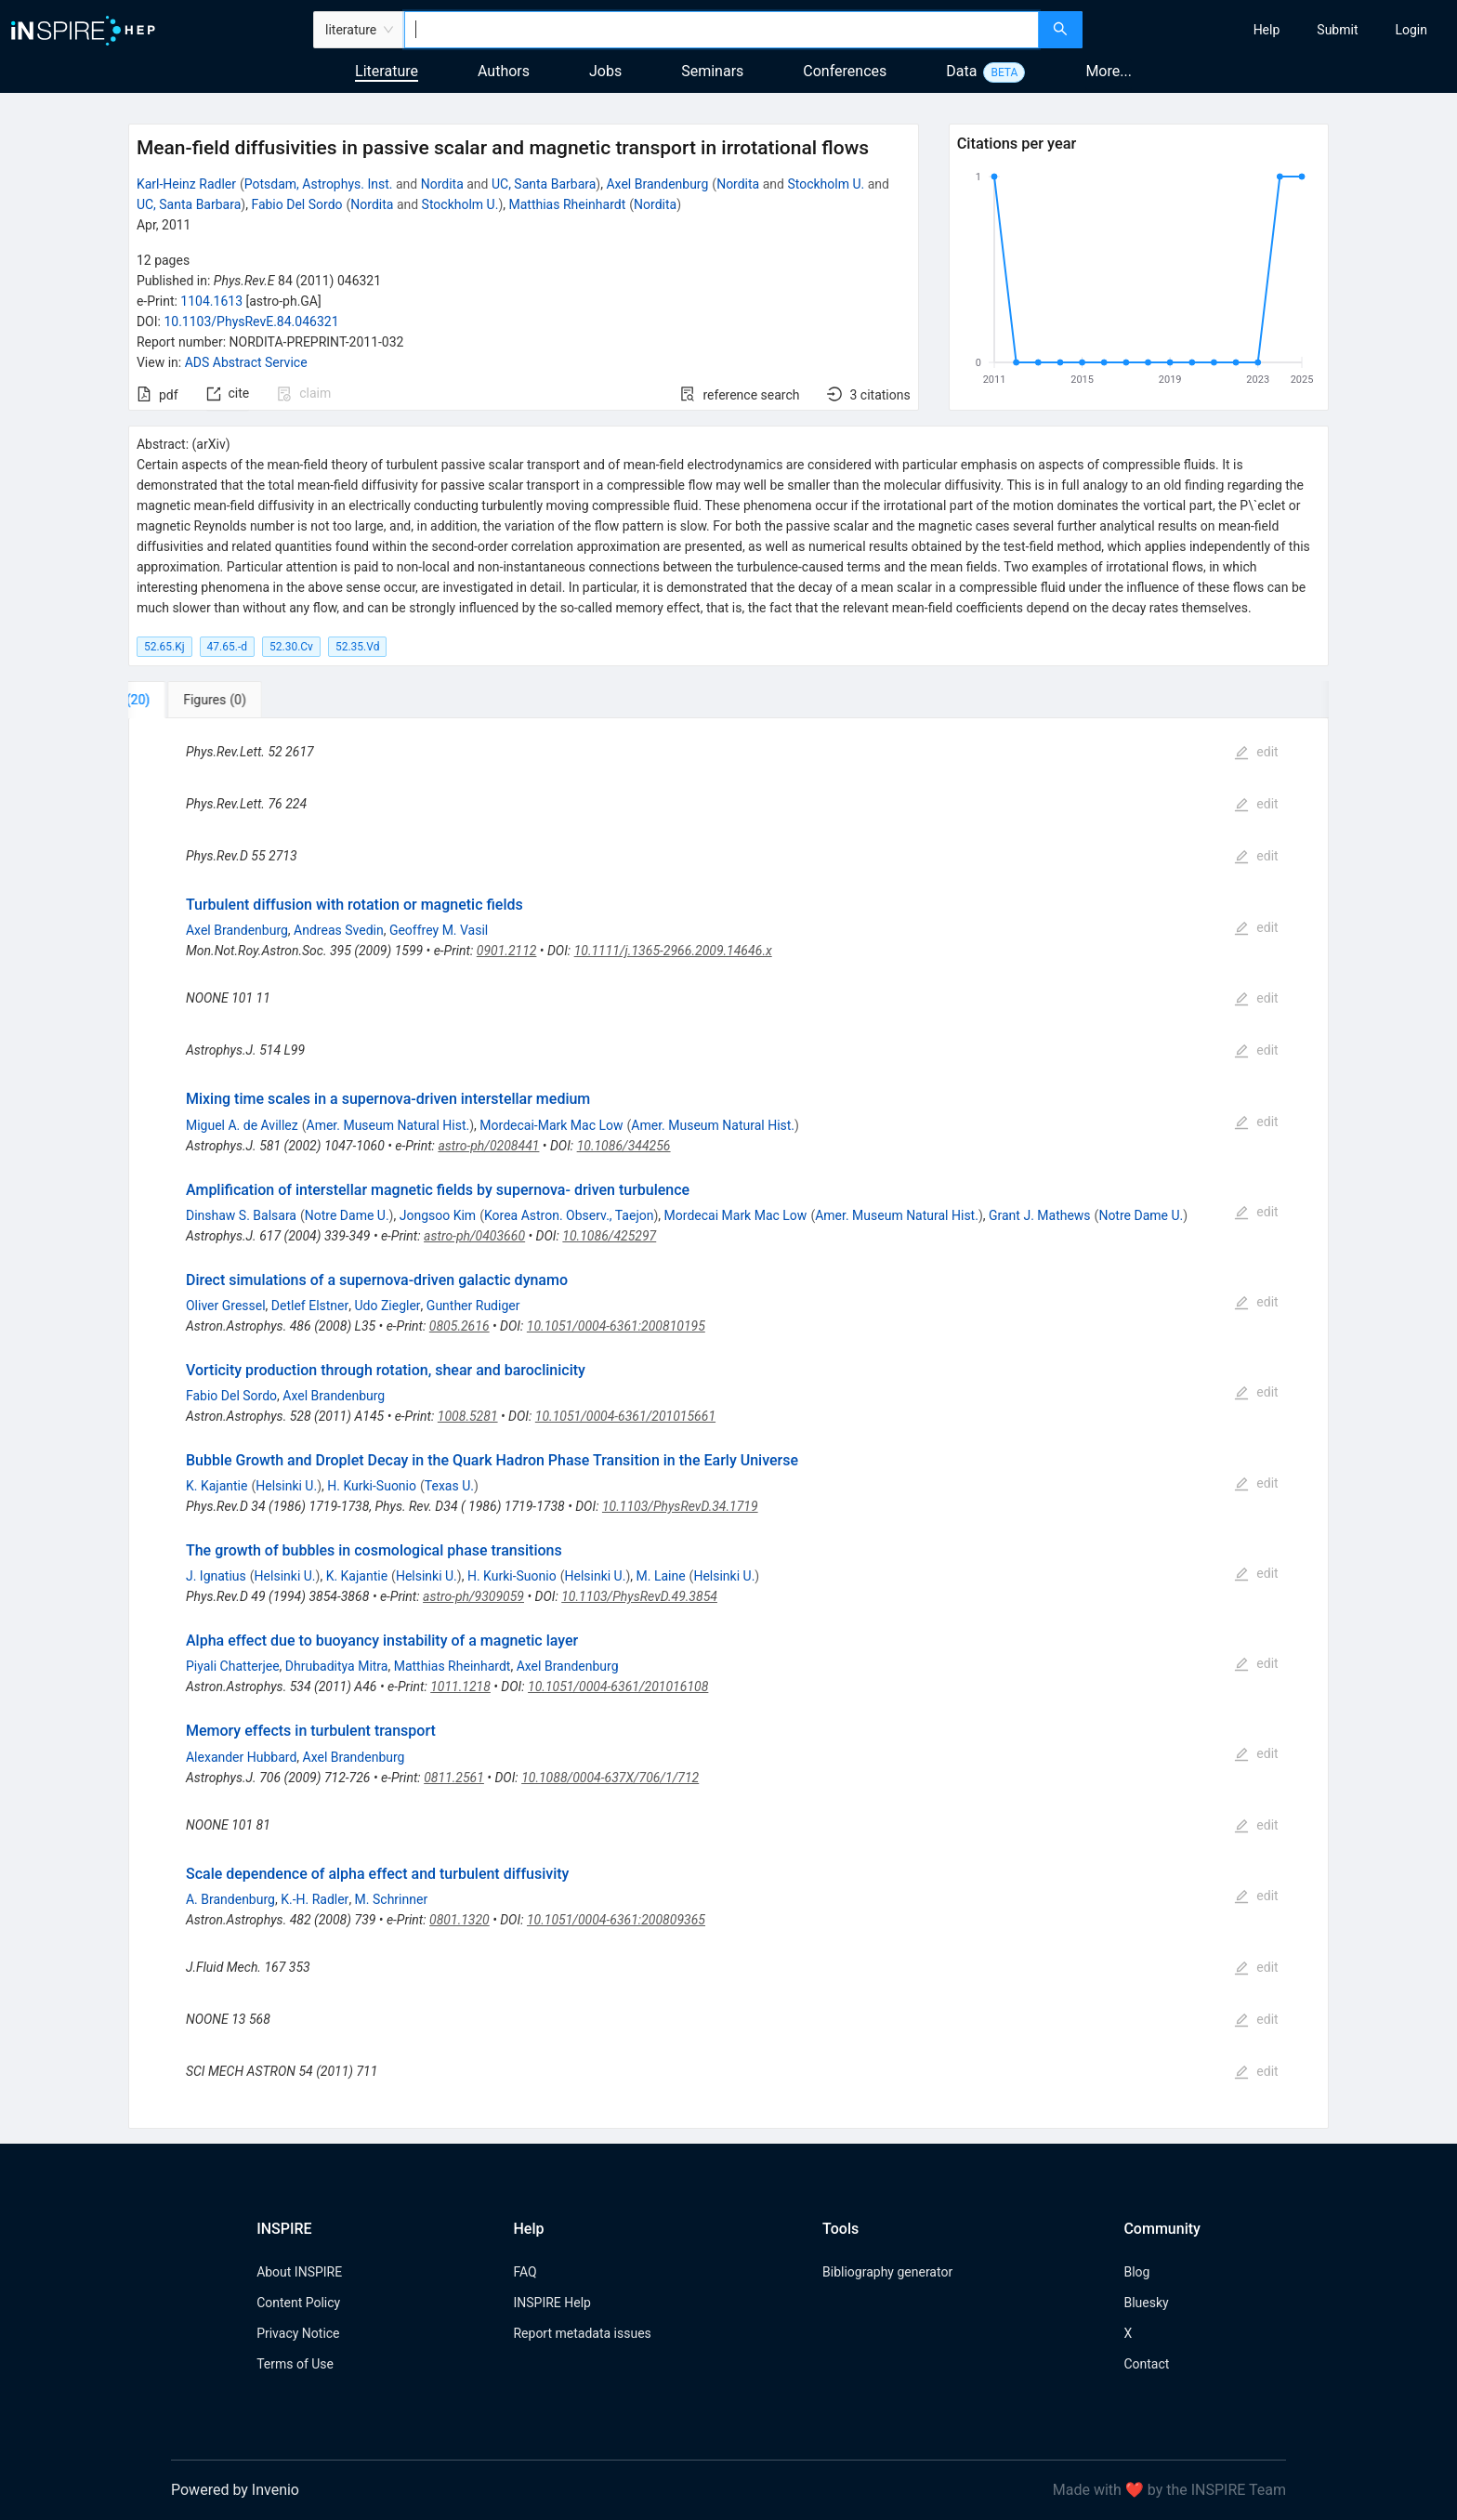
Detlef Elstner (309, 1305)
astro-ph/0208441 (488, 1145)
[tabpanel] (728, 1423)
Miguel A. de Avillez (242, 1125)
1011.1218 (460, 1686)
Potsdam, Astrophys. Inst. (318, 184)
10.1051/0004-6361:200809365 (616, 1919)
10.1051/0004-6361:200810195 (616, 1326)
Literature (386, 71)
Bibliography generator (887, 2271)
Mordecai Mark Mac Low (735, 1215)
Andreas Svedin (339, 930)
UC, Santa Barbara (544, 184)
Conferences (844, 71)
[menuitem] (1267, 29)
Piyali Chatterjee (233, 1666)
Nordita (442, 184)
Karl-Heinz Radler (186, 184)
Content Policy (298, 2302)
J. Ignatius (216, 1575)
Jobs (605, 71)
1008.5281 (468, 1416)
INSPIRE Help (551, 2302)
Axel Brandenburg (657, 184)
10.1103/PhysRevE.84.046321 (251, 321)
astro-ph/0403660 (474, 1235)
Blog (1136, 2271)
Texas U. (449, 1485)
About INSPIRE (299, 2271)
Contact (1146, 2363)
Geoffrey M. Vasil (438, 930)
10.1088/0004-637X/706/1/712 (610, 1777)
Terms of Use (295, 2363)
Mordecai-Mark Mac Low (551, 1125)
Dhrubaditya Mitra (336, 1666)
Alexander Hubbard (241, 1757)
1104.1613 (211, 301)
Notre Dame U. (347, 1215)
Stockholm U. (825, 184)
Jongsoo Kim (438, 1215)
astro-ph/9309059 (473, 1596)
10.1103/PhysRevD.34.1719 (680, 1506)
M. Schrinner (391, 1899)
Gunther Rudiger (473, 1305)
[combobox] (721, 29)
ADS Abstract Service (246, 362)
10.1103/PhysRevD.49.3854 (639, 1596)
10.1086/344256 (624, 1145)
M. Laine (661, 1575)
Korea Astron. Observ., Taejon (569, 1215)
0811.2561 (454, 1777)
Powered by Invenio (235, 2490)
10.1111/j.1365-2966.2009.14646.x (673, 950)
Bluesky (1145, 2302)
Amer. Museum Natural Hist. (388, 1125)
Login (1411, 29)
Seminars (712, 71)
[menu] (1272, 29)
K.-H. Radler (314, 1899)
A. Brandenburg (230, 1899)
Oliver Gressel (226, 1305)
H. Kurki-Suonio (371, 1485)
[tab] (190, 699)
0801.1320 (459, 1919)
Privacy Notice (297, 2333)
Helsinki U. (286, 1485)
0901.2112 (507, 950)
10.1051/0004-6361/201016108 (618, 1686)
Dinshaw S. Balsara (241, 1215)
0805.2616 (459, 1326)
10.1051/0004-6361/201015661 (625, 1416)
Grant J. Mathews (1040, 1215)
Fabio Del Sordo (296, 204)
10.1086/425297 (609, 1235)
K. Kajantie (216, 1485)
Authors (504, 71)
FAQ (524, 2271)
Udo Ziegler (388, 1305)
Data (961, 71)
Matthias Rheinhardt (567, 204)
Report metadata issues (581, 2333)
